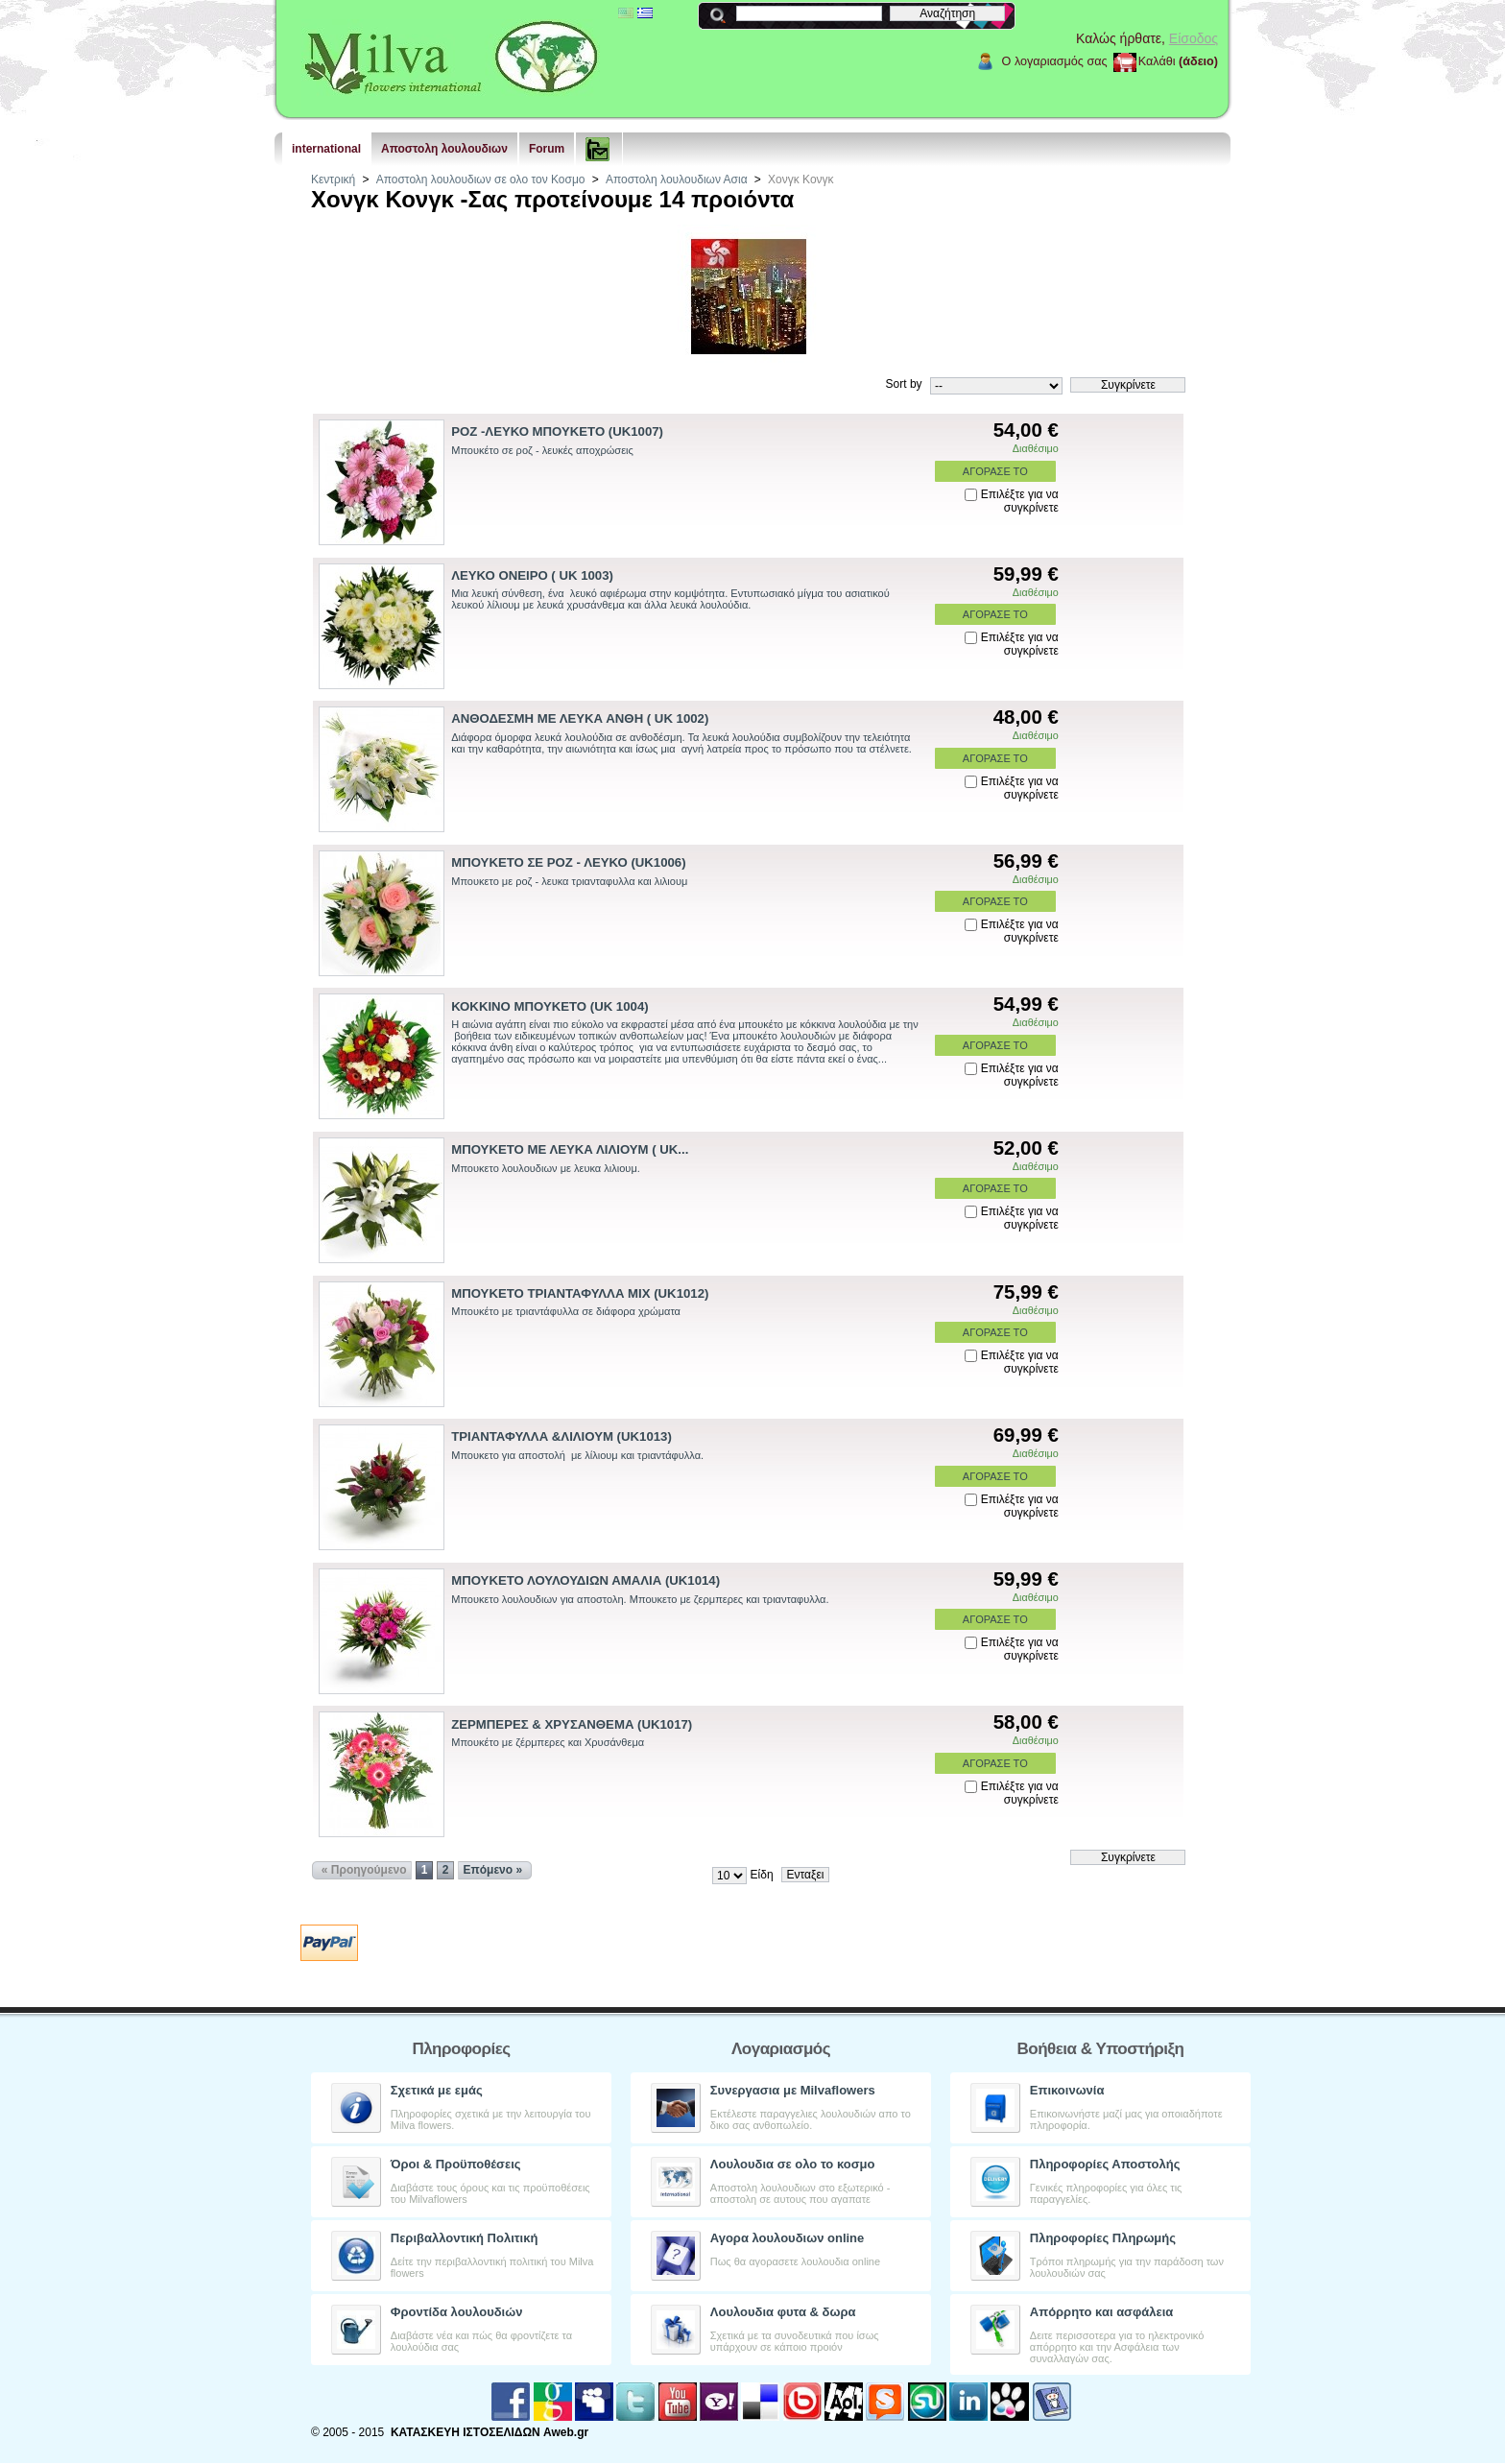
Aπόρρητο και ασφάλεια (1102, 2312)
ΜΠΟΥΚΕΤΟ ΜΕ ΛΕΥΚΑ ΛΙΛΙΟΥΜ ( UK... (569, 1149)
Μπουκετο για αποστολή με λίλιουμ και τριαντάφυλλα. (577, 1455)
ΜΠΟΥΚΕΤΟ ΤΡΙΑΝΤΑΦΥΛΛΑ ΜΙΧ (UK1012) (579, 1293)
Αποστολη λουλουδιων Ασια (677, 179)
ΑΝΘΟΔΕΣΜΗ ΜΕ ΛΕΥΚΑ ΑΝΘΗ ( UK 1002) (579, 718)
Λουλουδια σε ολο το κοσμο (792, 2164)
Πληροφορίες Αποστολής (1105, 2164)
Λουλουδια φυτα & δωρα (783, 2312)
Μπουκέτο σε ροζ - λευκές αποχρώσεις (542, 450)
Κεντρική (333, 179)
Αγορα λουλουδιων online (787, 2238)
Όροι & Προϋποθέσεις (456, 2164)
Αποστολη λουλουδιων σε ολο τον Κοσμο (480, 179)
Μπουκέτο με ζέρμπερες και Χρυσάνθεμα (547, 1742)
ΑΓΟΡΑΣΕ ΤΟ (995, 471)
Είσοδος (1193, 38)
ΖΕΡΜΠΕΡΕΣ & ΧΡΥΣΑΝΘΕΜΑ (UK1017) (571, 1724)
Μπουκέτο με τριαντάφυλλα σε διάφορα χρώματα (566, 1311)
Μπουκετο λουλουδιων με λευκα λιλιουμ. (545, 1168)
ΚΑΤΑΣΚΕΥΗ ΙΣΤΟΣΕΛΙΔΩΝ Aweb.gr (489, 2432)
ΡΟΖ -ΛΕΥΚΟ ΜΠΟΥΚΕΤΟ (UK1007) (557, 431)
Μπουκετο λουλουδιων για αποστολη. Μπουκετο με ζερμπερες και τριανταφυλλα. (639, 1599)
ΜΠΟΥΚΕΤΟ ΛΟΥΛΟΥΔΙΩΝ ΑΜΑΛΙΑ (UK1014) (585, 1580)
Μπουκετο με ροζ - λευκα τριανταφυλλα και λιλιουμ (569, 881)
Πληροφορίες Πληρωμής (1103, 2238)
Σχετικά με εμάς (437, 2090)
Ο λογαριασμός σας (1055, 61)
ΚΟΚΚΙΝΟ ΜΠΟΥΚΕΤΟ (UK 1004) (549, 1006)
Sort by (904, 384)
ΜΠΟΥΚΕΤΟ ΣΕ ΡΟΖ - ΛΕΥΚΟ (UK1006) (568, 862)
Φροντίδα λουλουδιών (457, 2312)
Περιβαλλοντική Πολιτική (464, 2238)
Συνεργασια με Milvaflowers (792, 2090)
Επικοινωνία (1067, 2090)
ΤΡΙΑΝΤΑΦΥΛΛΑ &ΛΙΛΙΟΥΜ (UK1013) (561, 1436)
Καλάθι (1157, 61)
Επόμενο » (493, 1870)
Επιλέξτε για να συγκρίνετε (1020, 501)
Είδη (762, 1874)
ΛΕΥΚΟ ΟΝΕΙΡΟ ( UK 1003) (532, 575)
